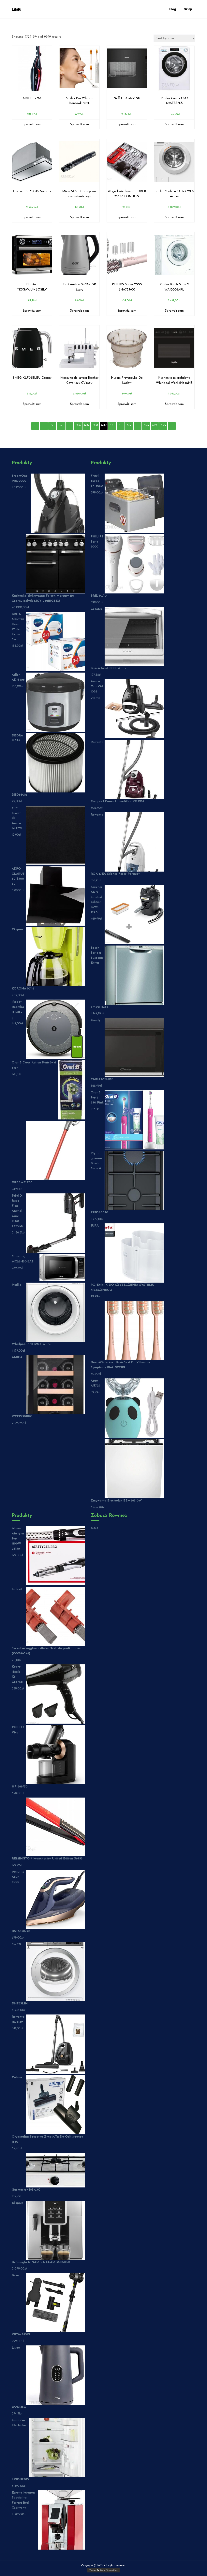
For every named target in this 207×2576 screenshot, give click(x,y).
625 (163, 425)
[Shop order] (174, 38)
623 (146, 425)
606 (78, 425)
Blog (172, 9)
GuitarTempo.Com (109, 2570)
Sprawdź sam (31, 124)
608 (95, 425)
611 (120, 425)
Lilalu (16, 9)
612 (129, 425)
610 (112, 425)
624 (154, 425)
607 (86, 425)
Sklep (188, 9)
